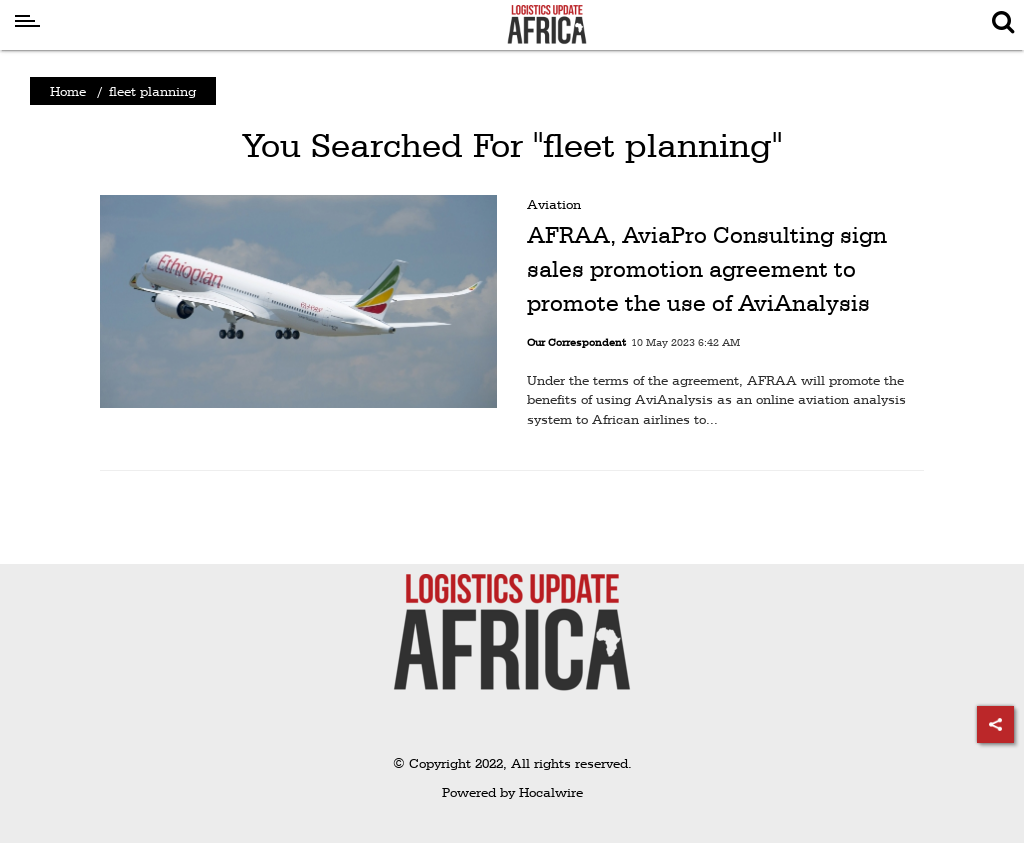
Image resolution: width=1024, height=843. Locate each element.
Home (68, 91)
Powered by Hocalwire (512, 792)
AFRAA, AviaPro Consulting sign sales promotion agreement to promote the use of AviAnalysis (707, 268)
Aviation (554, 204)
